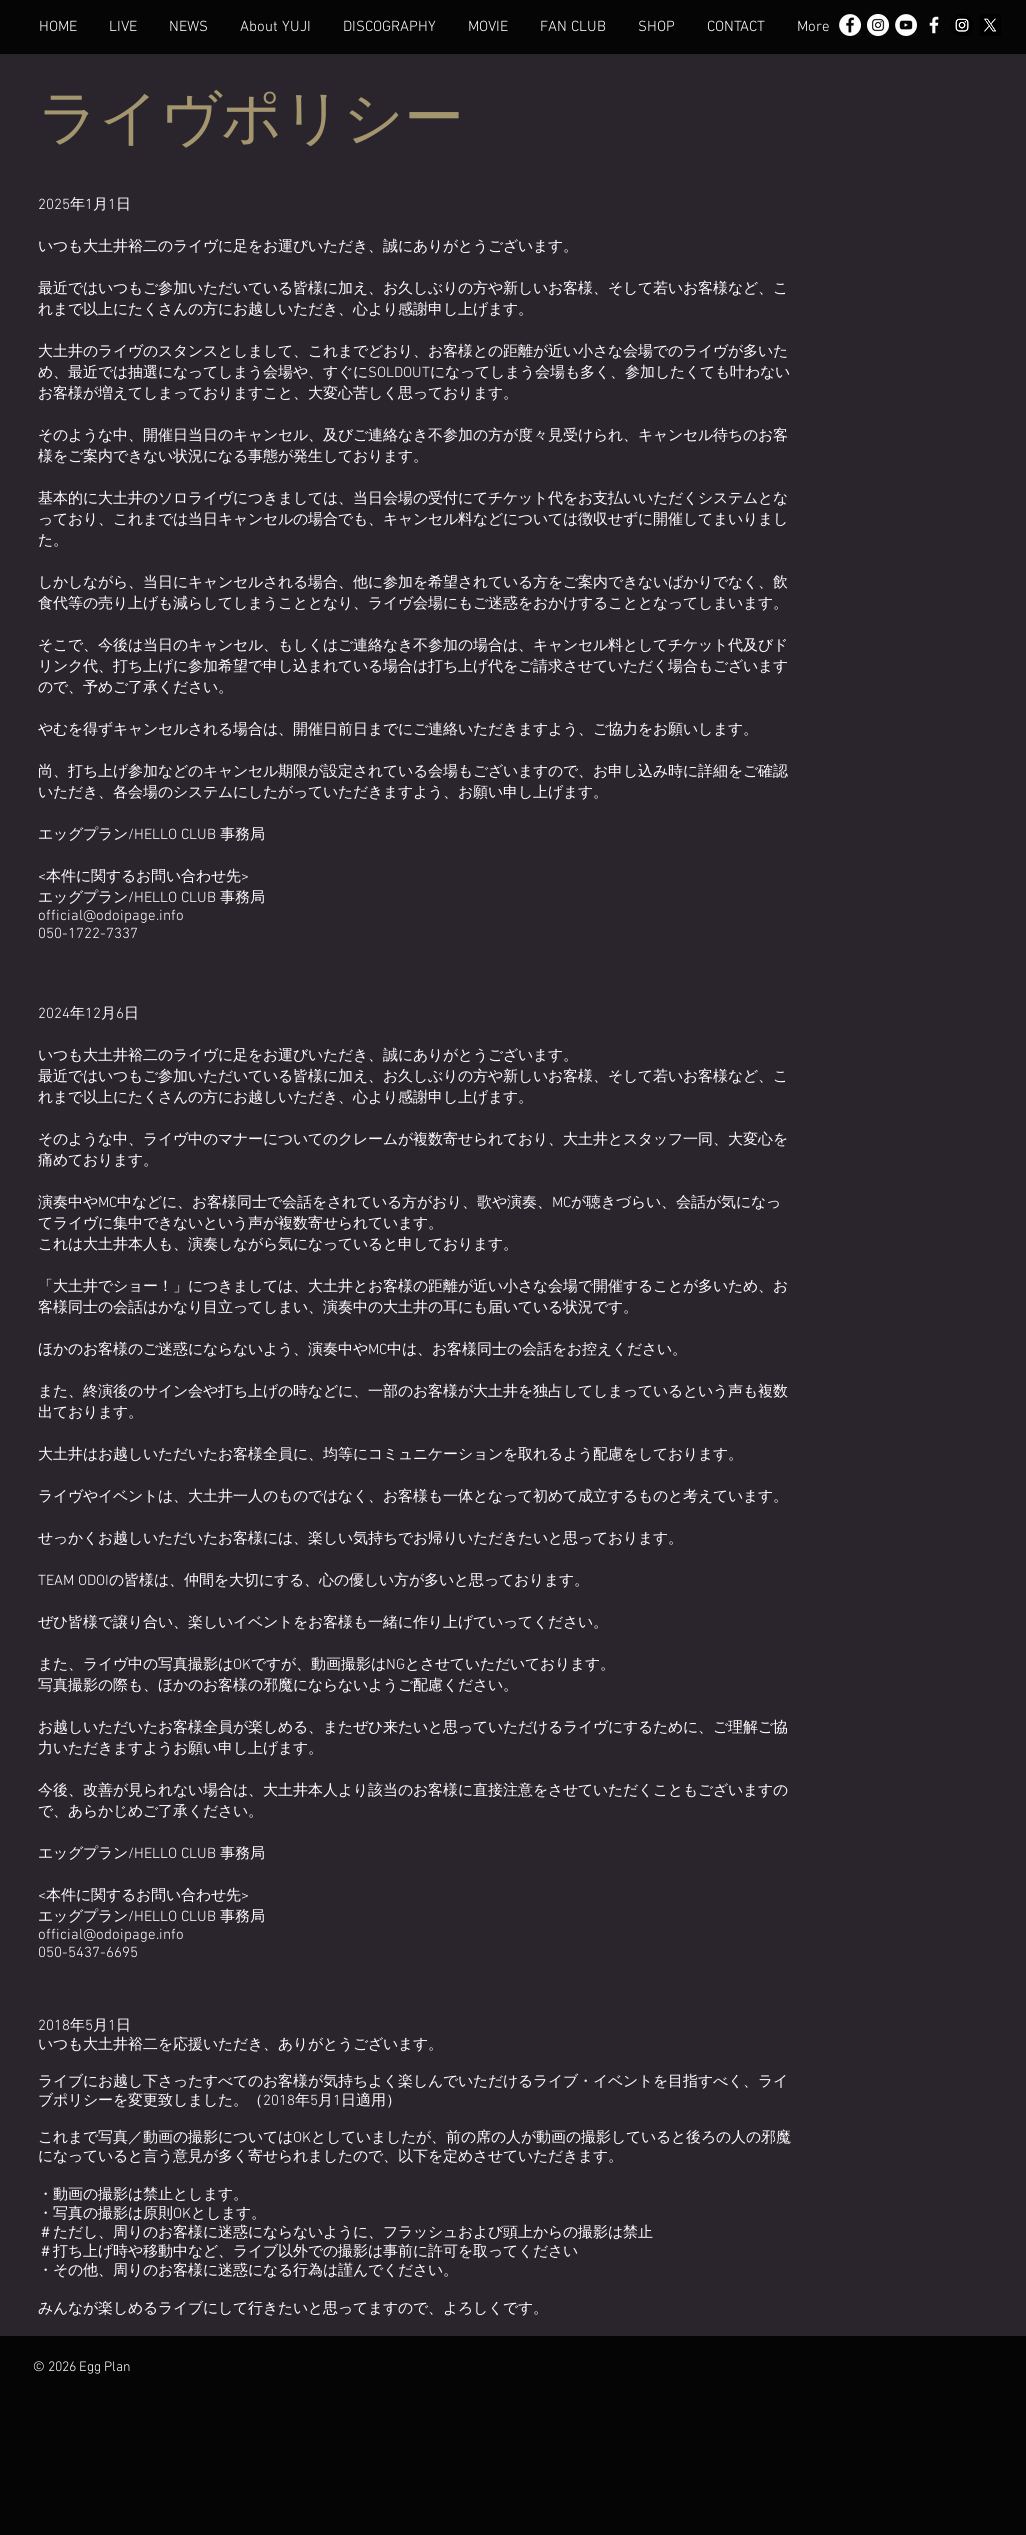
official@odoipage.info (111, 916)
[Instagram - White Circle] (878, 25)
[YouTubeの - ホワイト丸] (906, 25)
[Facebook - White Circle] (850, 25)
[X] (990, 25)
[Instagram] (962, 25)
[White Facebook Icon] (934, 25)
